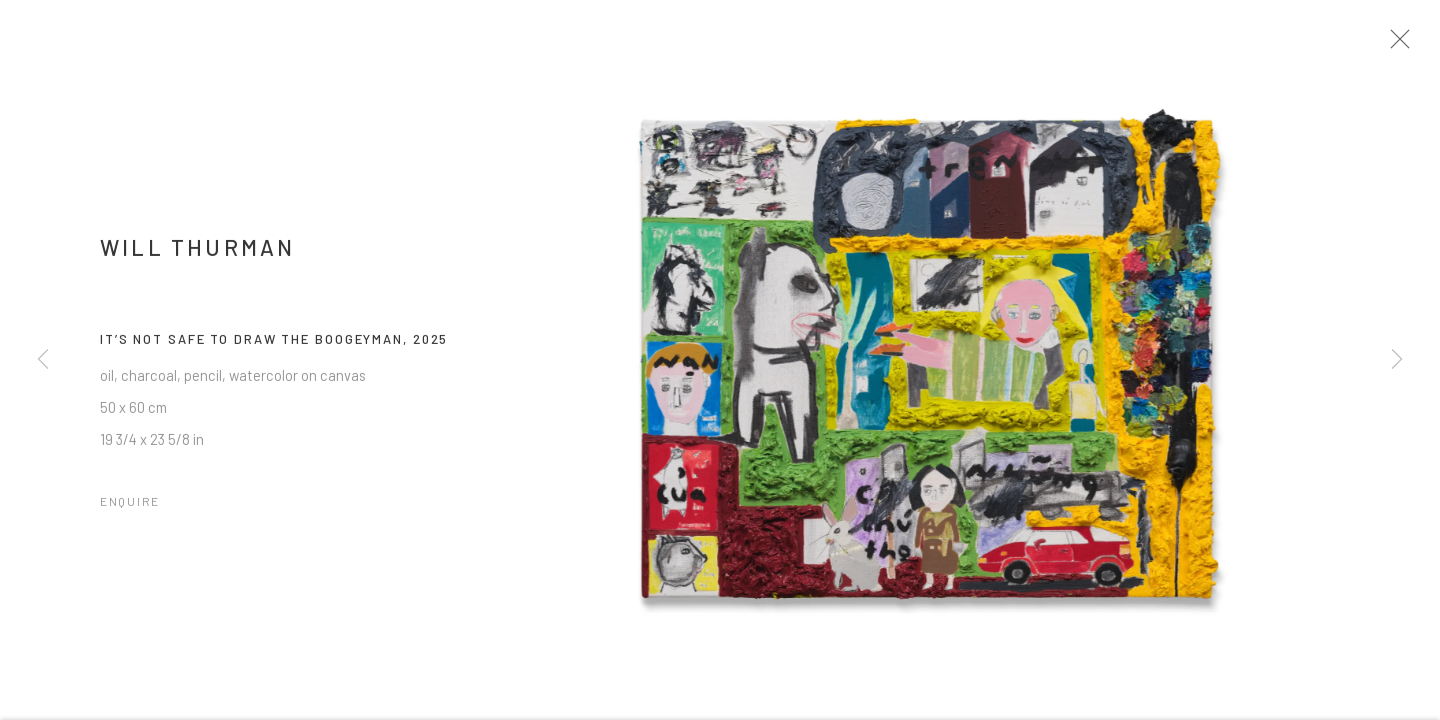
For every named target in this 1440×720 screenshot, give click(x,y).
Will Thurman (197, 253)
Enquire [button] (130, 506)
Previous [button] (43, 360)
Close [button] (1402, 45)
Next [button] (1397, 360)
